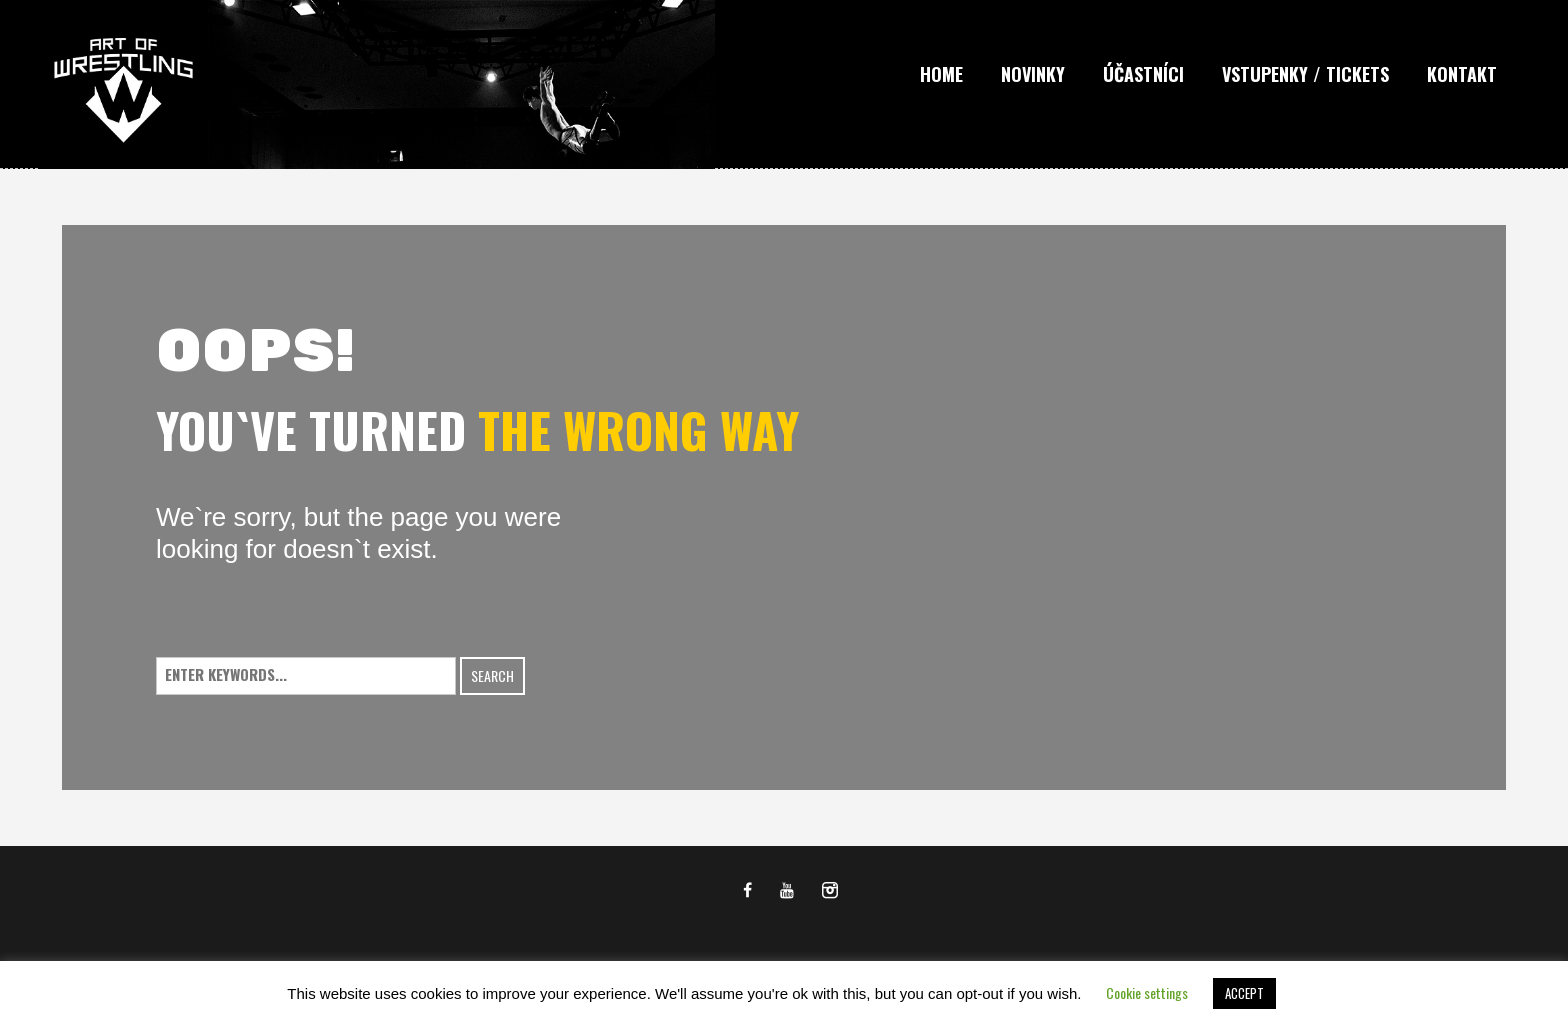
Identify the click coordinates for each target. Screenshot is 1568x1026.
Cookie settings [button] (1147, 992)
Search (492, 675)
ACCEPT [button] (1244, 993)
